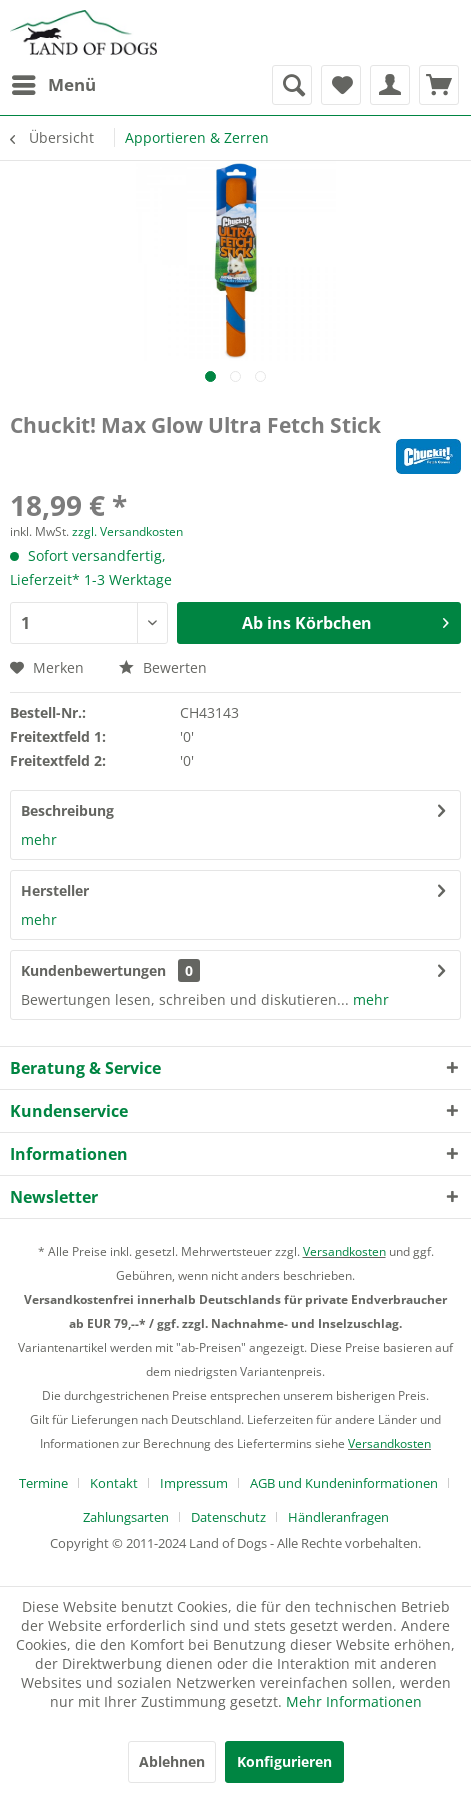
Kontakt (114, 1483)
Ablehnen (172, 1761)
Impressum (194, 1483)
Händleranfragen (338, 1517)
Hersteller (55, 890)
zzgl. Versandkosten (127, 531)
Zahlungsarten (126, 1517)
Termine (43, 1483)
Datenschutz (228, 1517)
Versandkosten (344, 1251)
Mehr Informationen (354, 1701)
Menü (54, 82)
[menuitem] (53, 85)
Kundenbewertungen (93, 970)
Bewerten (163, 667)
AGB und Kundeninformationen (344, 1483)
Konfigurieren (284, 1761)
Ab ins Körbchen (345, 620)
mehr (39, 839)
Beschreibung (67, 810)
